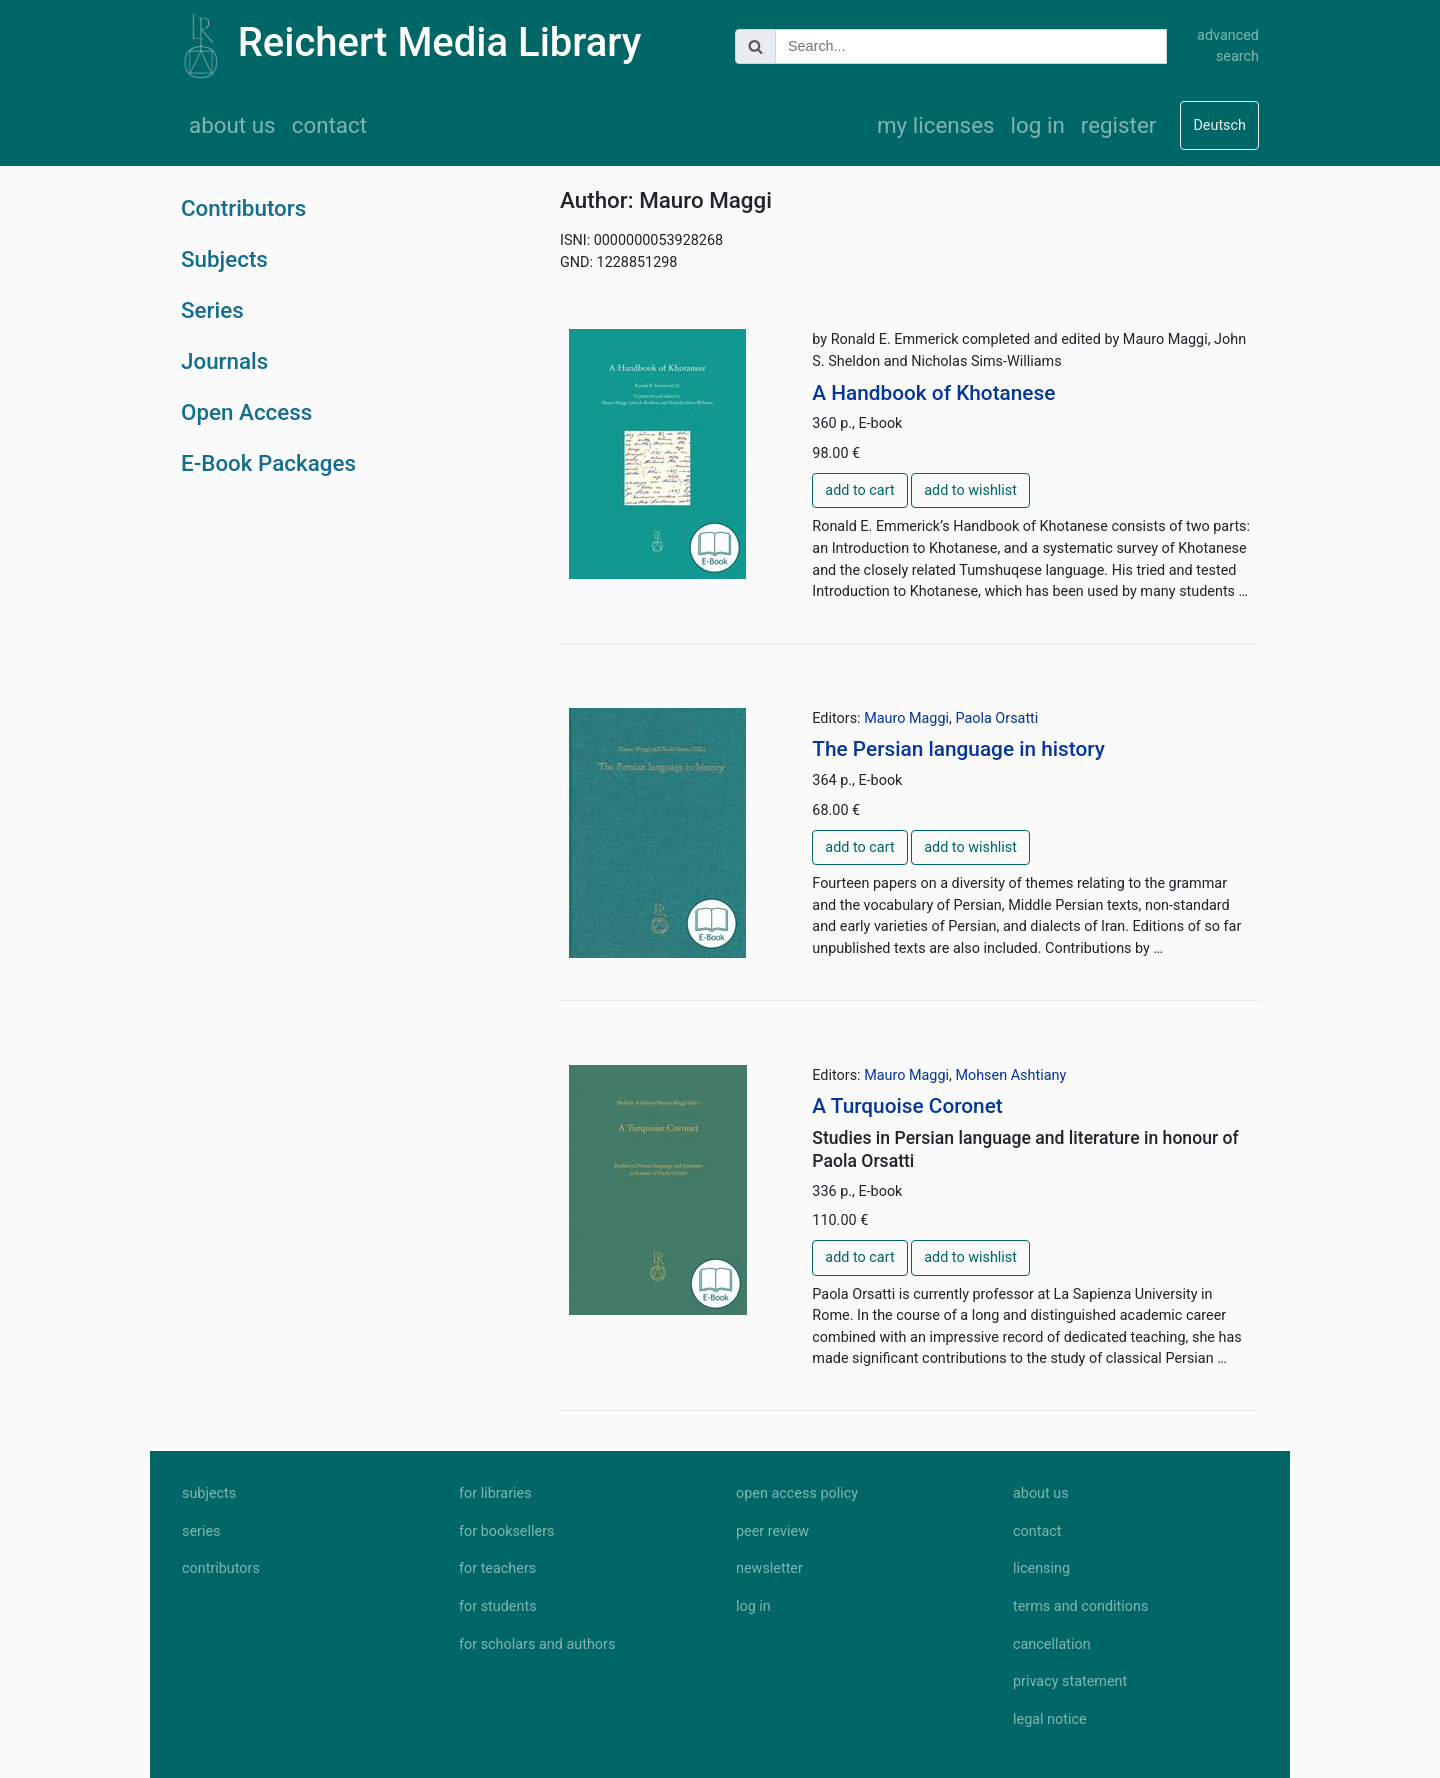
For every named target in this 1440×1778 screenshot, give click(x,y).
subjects (209, 1493)
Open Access (246, 412)
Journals (224, 361)
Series (212, 310)
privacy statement (1070, 1681)
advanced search (1228, 46)
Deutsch (1219, 125)
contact (329, 125)
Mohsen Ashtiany (1010, 1075)
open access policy (797, 1493)
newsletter (769, 1568)
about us (232, 125)
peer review (772, 1531)
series (201, 1531)
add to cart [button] (859, 490)
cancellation (1052, 1644)
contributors (221, 1568)
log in (1038, 125)
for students (498, 1606)
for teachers (497, 1568)
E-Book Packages (268, 463)
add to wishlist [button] (970, 490)
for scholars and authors (537, 1644)
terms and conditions (1080, 1606)
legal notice (1050, 1719)
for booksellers (506, 1531)
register (1119, 125)
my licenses (936, 125)
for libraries (495, 1493)
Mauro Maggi (906, 718)
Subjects (224, 259)
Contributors (243, 208)
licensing (1041, 1568)
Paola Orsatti (996, 718)
